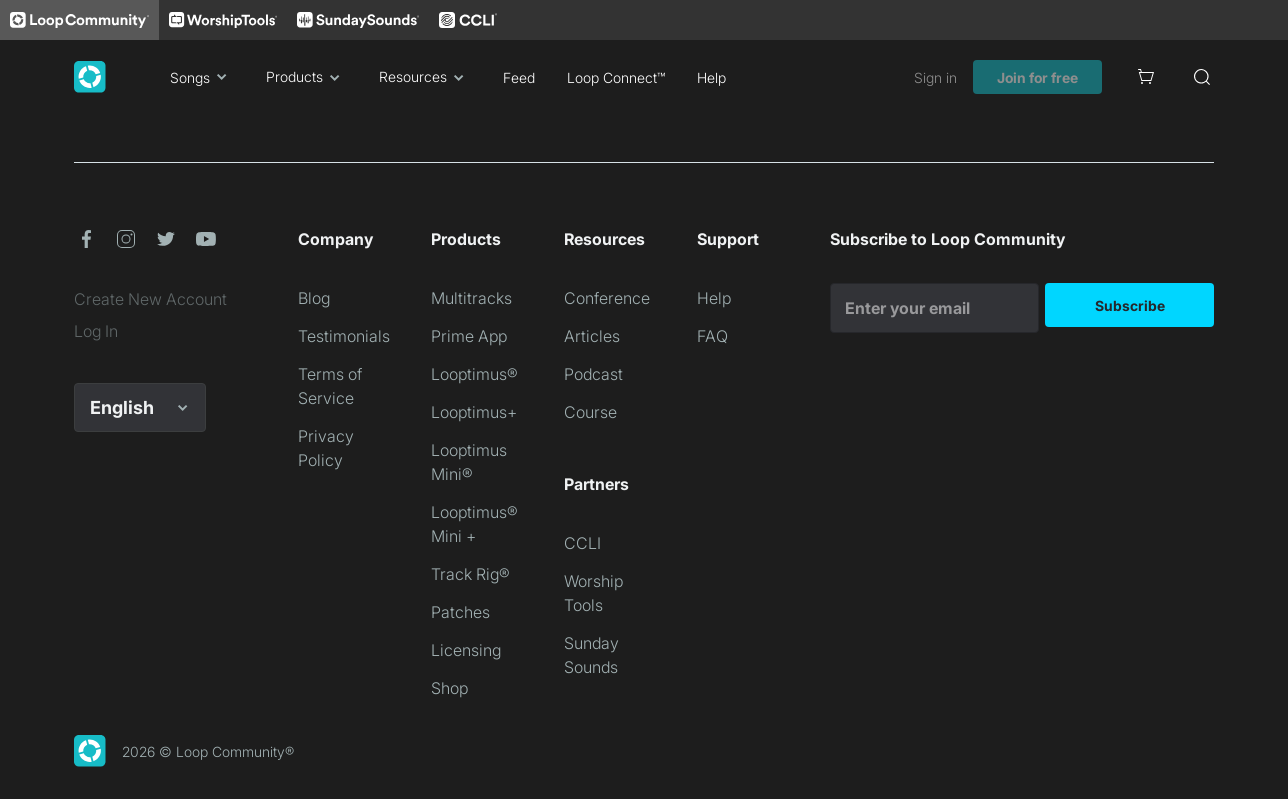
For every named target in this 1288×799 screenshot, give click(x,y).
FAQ (712, 336)
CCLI (582, 543)
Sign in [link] (935, 77)
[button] (86, 239)
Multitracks (471, 298)
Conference (607, 298)
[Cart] (1146, 77)
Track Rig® (470, 574)
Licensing (466, 650)
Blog (314, 298)
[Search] (1202, 77)
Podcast (593, 374)
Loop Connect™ (616, 77)
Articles (592, 336)
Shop (449, 688)
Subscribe (1130, 305)
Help (711, 77)
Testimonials (344, 336)
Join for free (1037, 77)
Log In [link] (96, 331)
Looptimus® (474, 374)
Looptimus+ (474, 412)
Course (590, 412)
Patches (460, 612)
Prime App (469, 336)
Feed (519, 77)
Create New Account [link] (150, 299)
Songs (202, 77)
